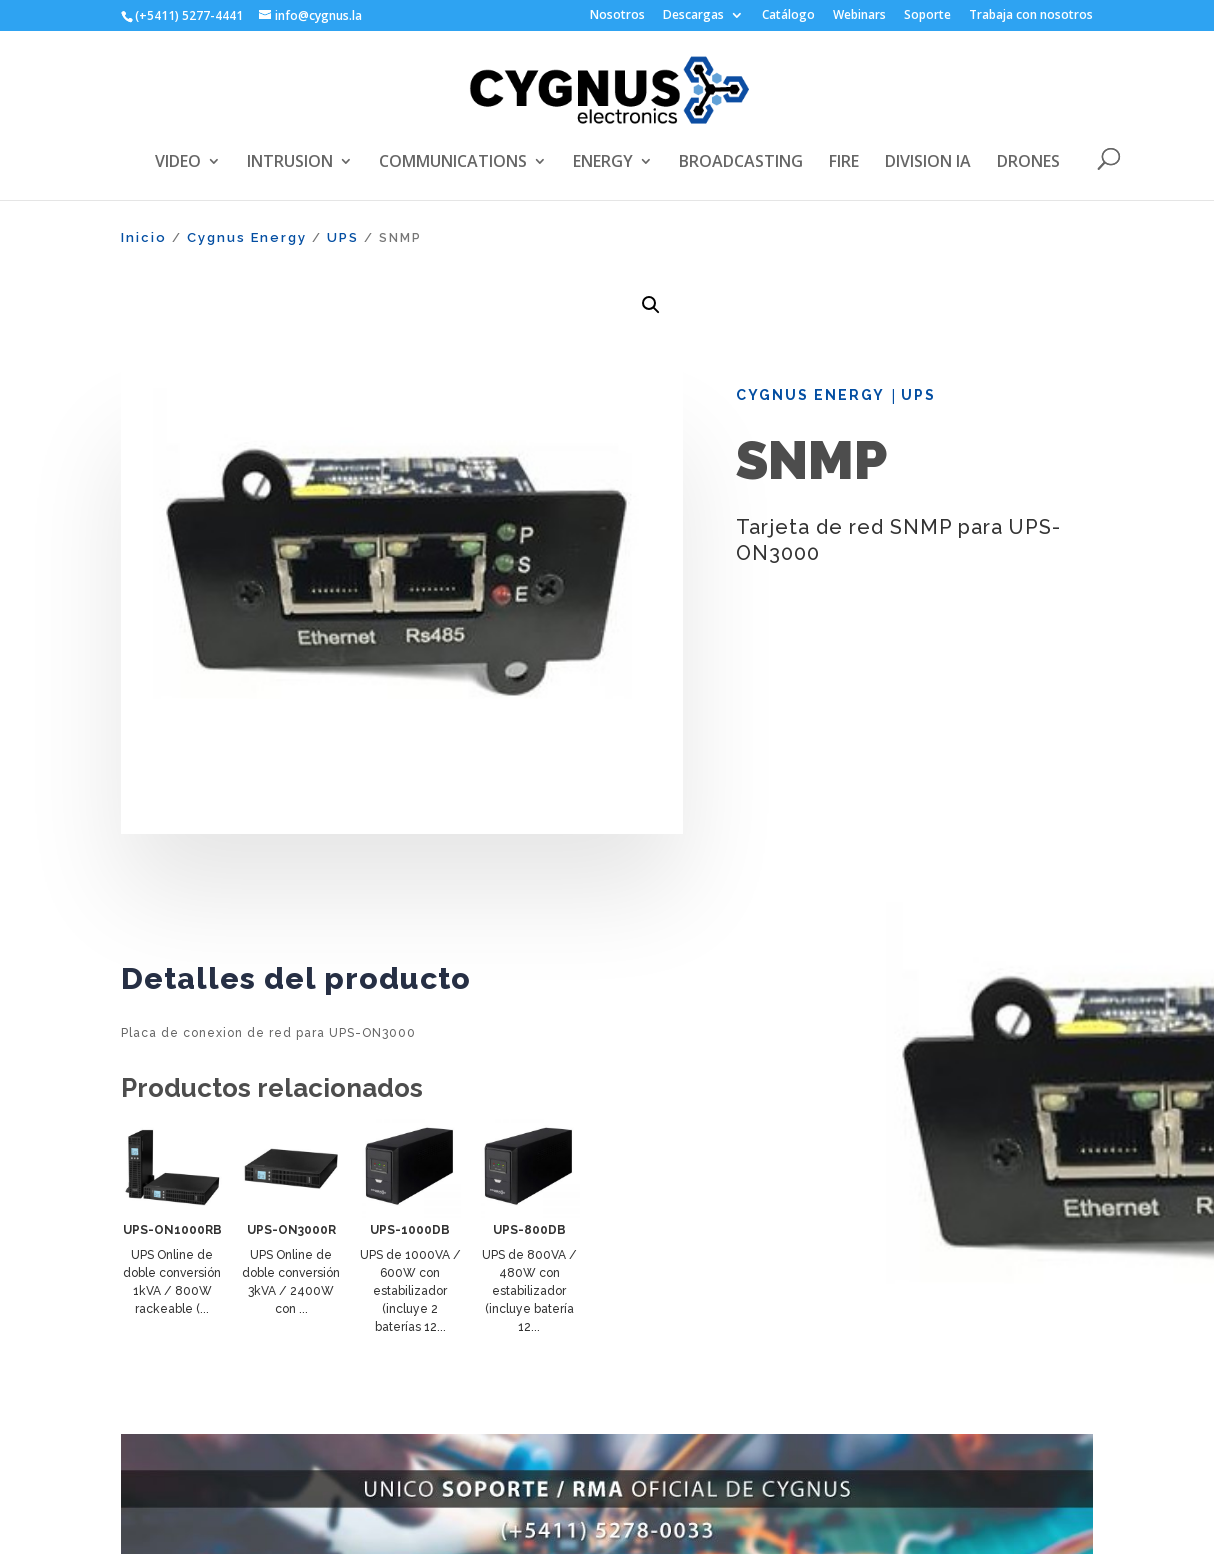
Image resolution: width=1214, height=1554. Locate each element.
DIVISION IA (928, 163)
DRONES (1028, 163)
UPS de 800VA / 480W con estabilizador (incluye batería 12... (529, 1291)
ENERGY (603, 163)
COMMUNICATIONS (453, 163)
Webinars (859, 16)
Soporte (927, 16)
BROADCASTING (741, 163)
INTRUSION (290, 163)
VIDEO (178, 163)
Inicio (144, 237)
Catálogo (788, 16)
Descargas (693, 16)
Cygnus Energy (247, 237)
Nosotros (617, 16)
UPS (343, 237)
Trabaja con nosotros (1031, 16)
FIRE (844, 163)
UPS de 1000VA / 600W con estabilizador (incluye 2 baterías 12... (410, 1291)
